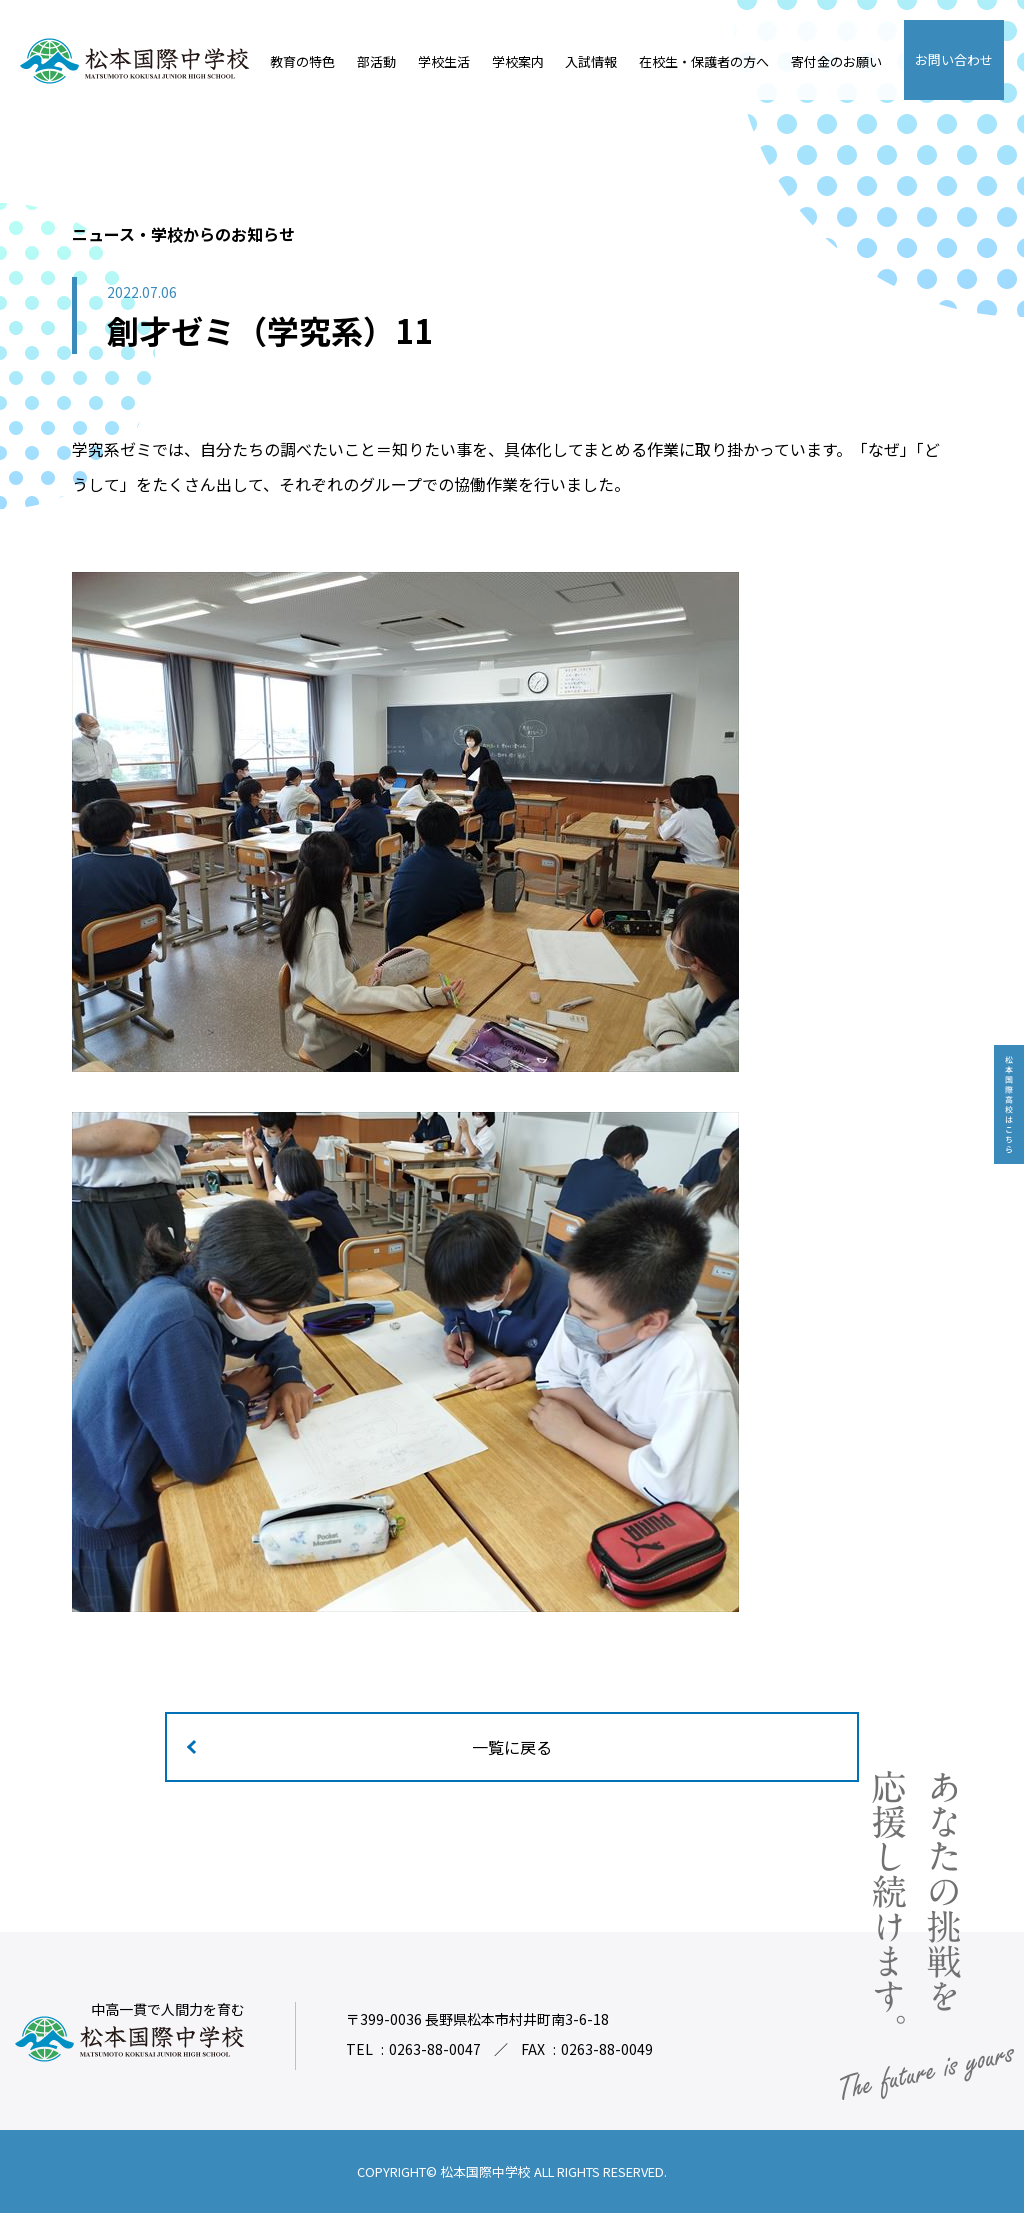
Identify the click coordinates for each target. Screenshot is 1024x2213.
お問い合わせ (954, 59)
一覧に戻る (512, 1747)
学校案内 (518, 61)
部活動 (376, 61)
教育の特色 (302, 61)
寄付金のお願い (836, 61)
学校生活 (444, 61)
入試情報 (591, 61)
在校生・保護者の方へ (704, 61)
